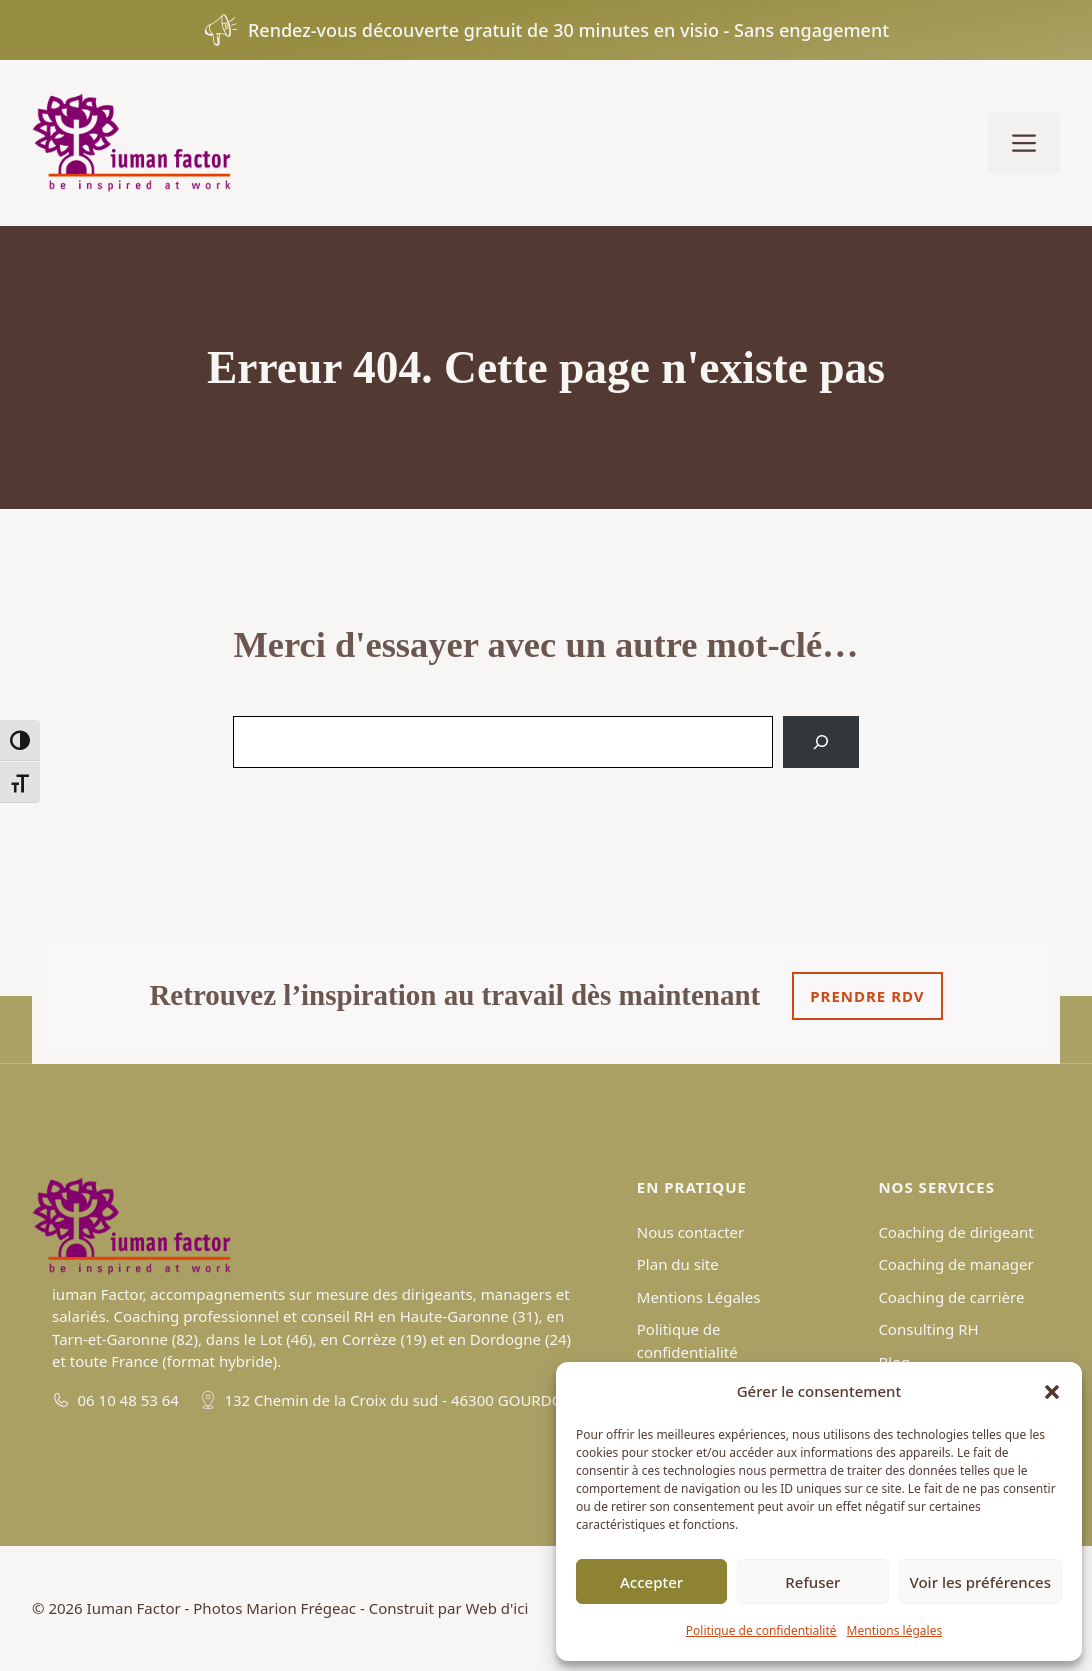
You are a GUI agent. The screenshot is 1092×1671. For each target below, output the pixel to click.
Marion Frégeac (301, 1608)
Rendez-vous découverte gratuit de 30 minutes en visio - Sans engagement (568, 30)
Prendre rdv (867, 996)
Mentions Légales (699, 1297)
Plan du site (678, 1264)
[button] (1052, 1392)
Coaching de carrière (951, 1297)
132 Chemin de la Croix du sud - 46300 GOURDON (399, 1400)
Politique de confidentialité (761, 1630)
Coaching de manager (955, 1264)
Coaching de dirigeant (955, 1232)
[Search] (821, 742)
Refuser (812, 1582)
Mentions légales (895, 1630)
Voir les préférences (980, 1582)
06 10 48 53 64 (128, 1400)
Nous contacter (690, 1232)
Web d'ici (497, 1608)
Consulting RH (928, 1329)
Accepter (651, 1582)
